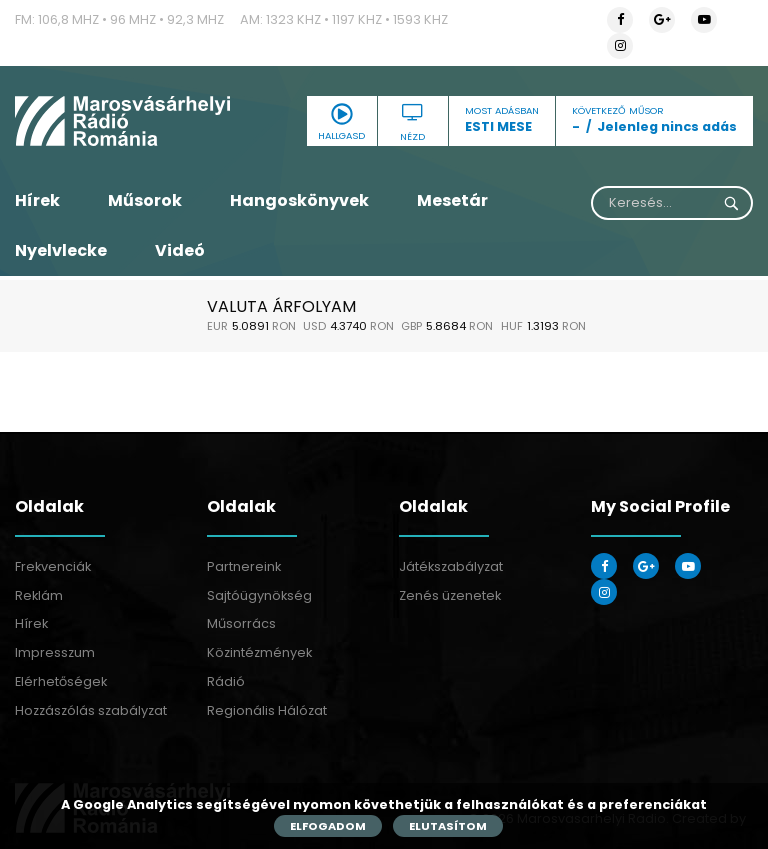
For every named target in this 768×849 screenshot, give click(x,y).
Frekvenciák (53, 566)
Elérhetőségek (61, 681)
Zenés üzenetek (450, 595)
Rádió (226, 681)
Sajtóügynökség (259, 595)
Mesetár (452, 200)
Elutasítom (448, 826)
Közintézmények (259, 652)
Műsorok (145, 200)
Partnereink (244, 566)
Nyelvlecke (61, 250)
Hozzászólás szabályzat (91, 710)
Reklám (39, 595)
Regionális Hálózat (267, 710)
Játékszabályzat (451, 566)
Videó (180, 250)
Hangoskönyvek (299, 200)
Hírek (37, 200)
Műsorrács (241, 623)
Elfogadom (328, 826)
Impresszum (55, 652)
